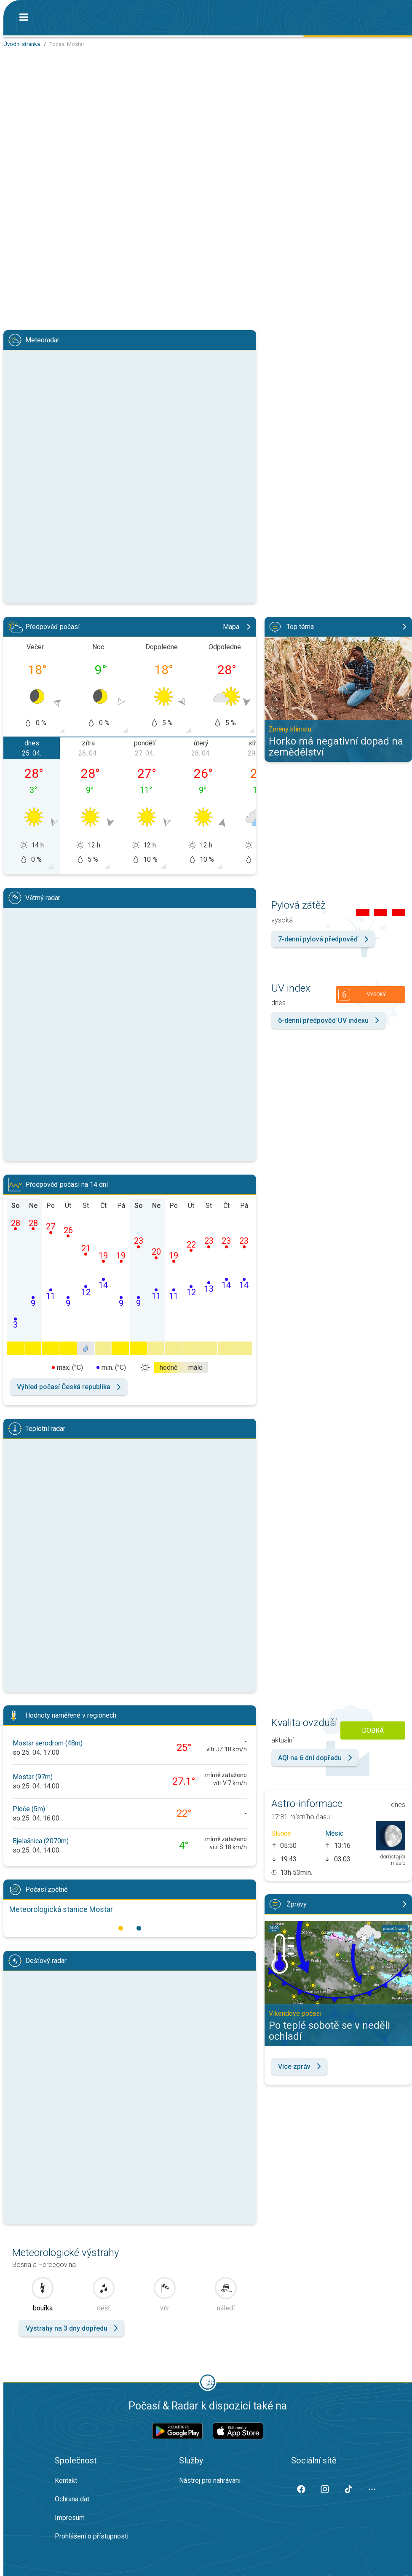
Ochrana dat (72, 2499)
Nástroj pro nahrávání (210, 2481)
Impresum (70, 2518)
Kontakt (66, 2481)
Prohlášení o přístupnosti (91, 2536)
